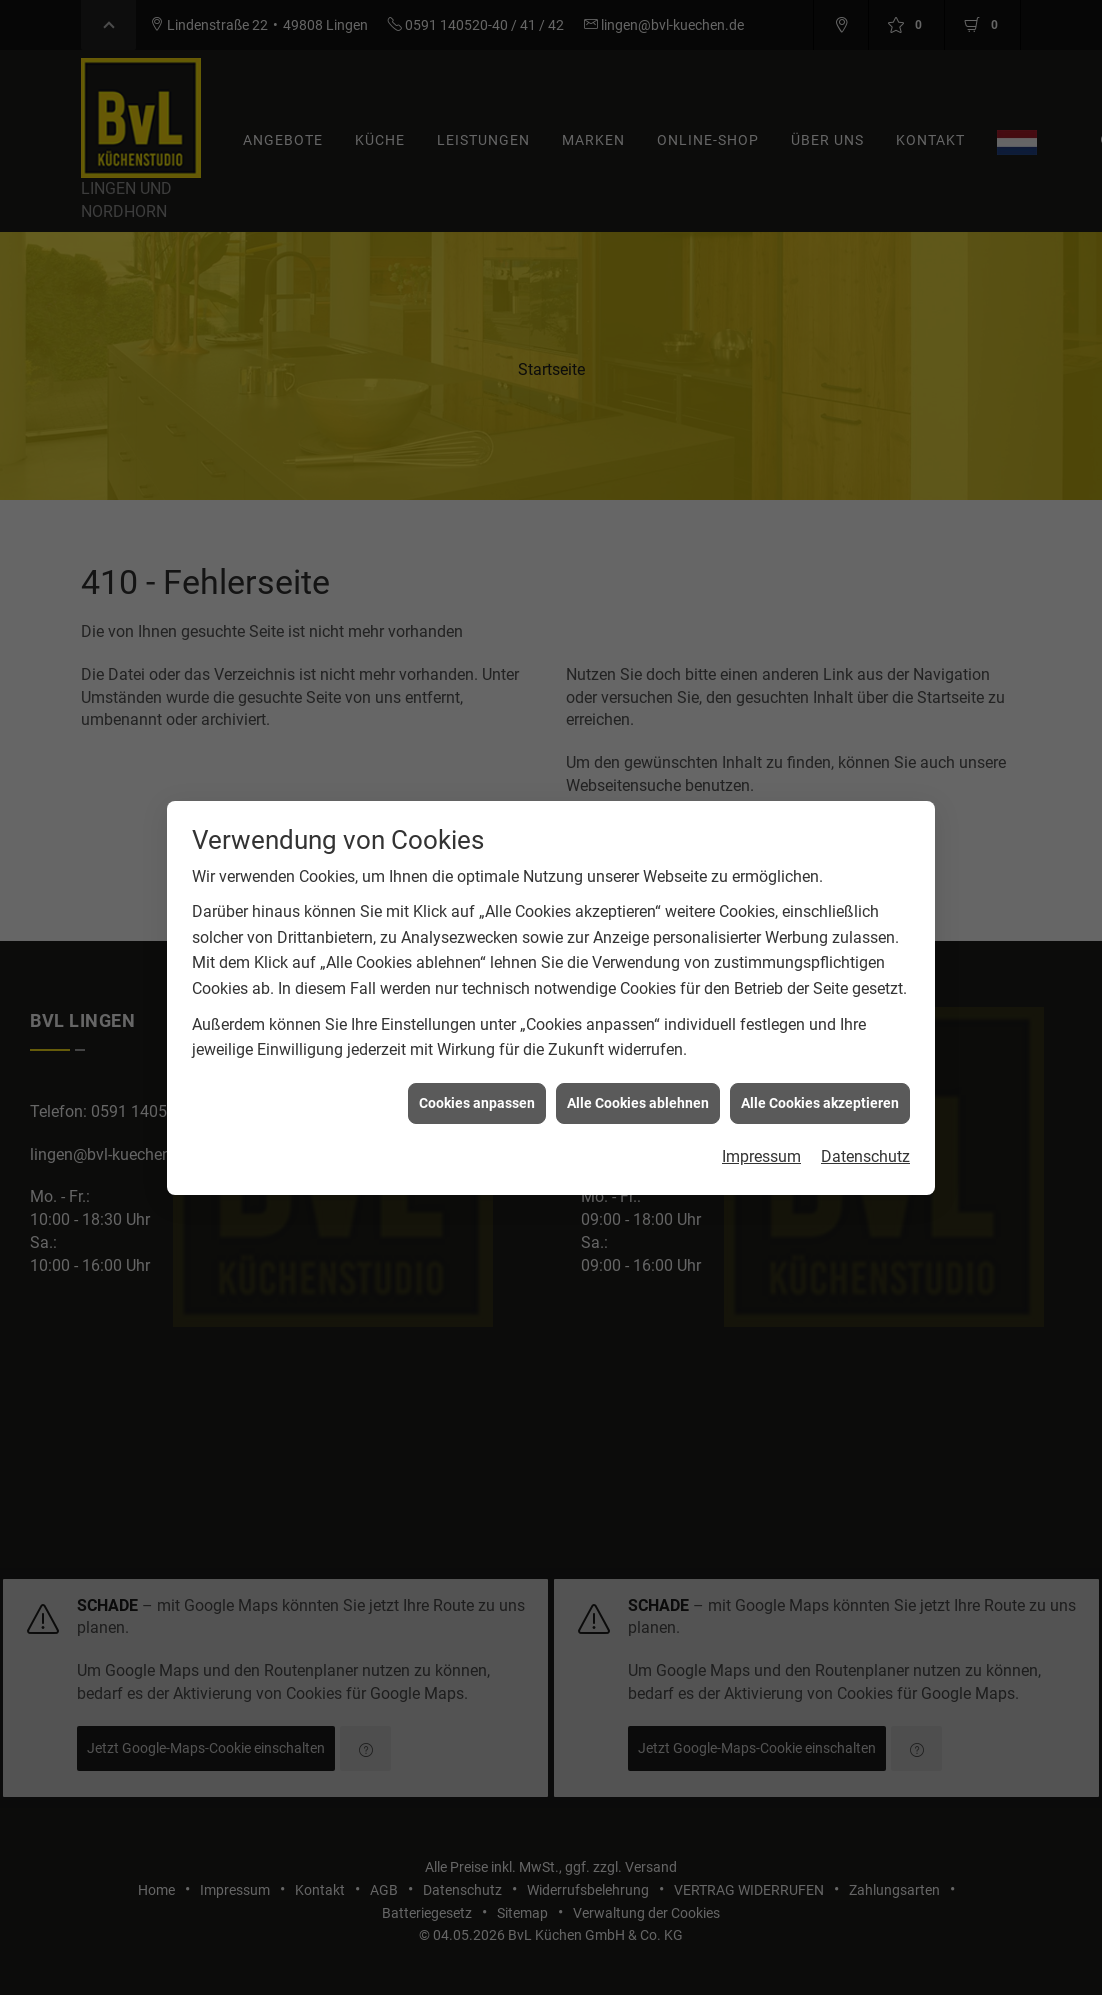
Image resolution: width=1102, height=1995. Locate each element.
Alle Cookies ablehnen (638, 1068)
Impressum (761, 1121)
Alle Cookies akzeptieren (820, 1068)
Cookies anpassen (477, 1068)
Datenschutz (865, 1121)
